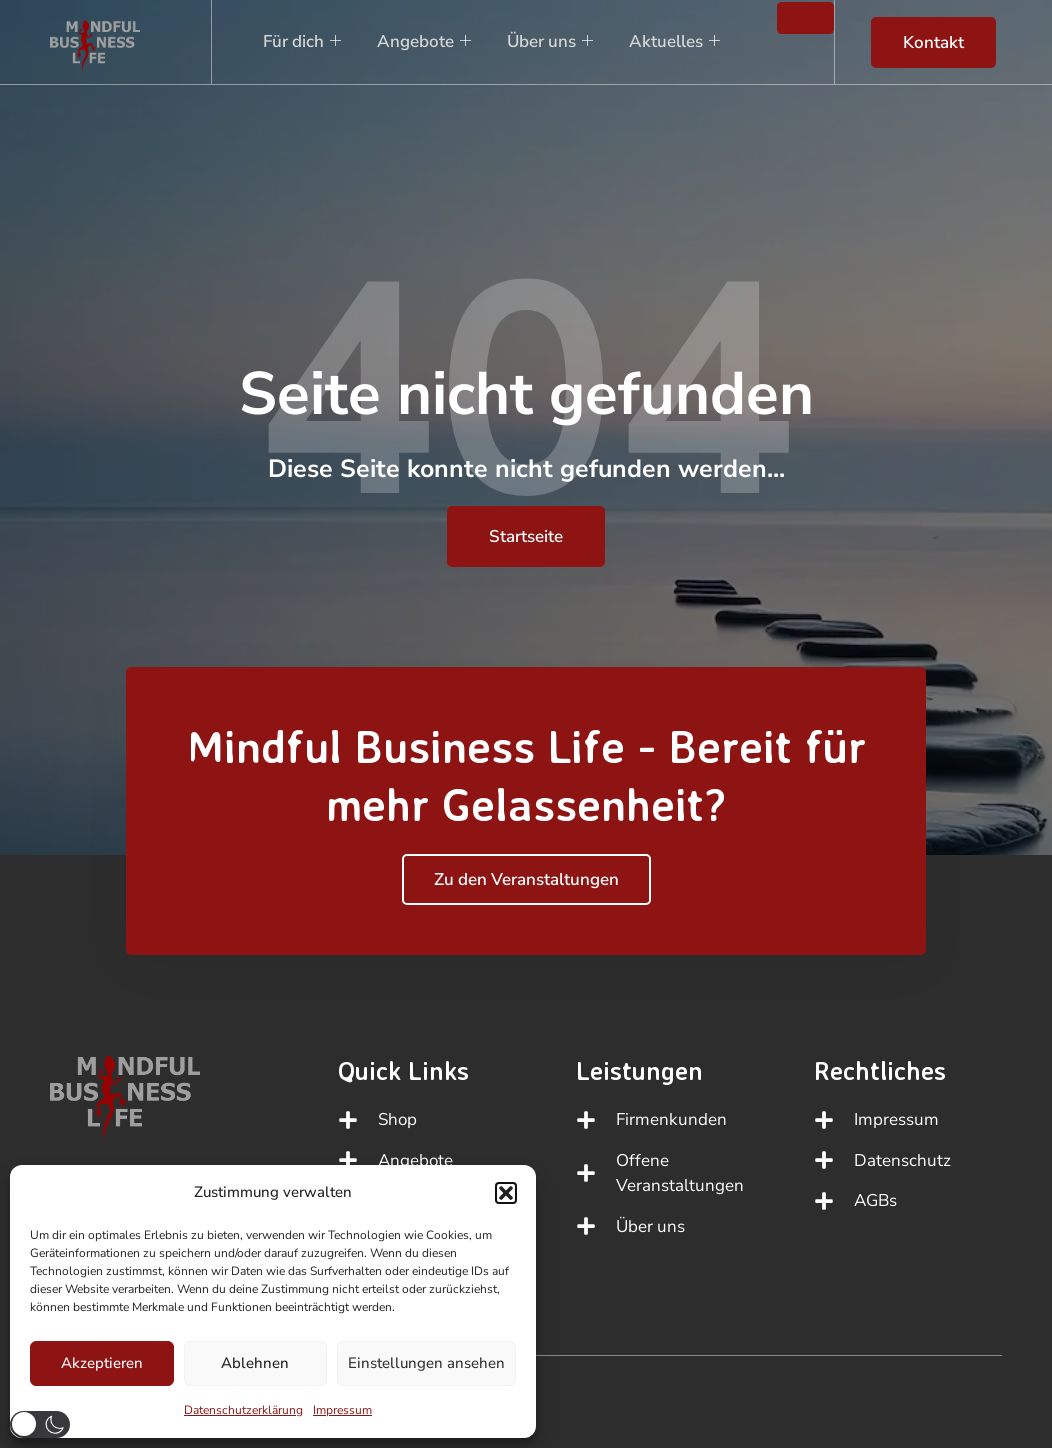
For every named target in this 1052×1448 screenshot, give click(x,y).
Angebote (420, 42)
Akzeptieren (102, 1363)
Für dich (298, 42)
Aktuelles (670, 42)
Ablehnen (255, 1363)
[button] (506, 1193)
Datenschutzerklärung (243, 1410)
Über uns (546, 42)
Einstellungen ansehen (426, 1363)
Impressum (342, 1410)
